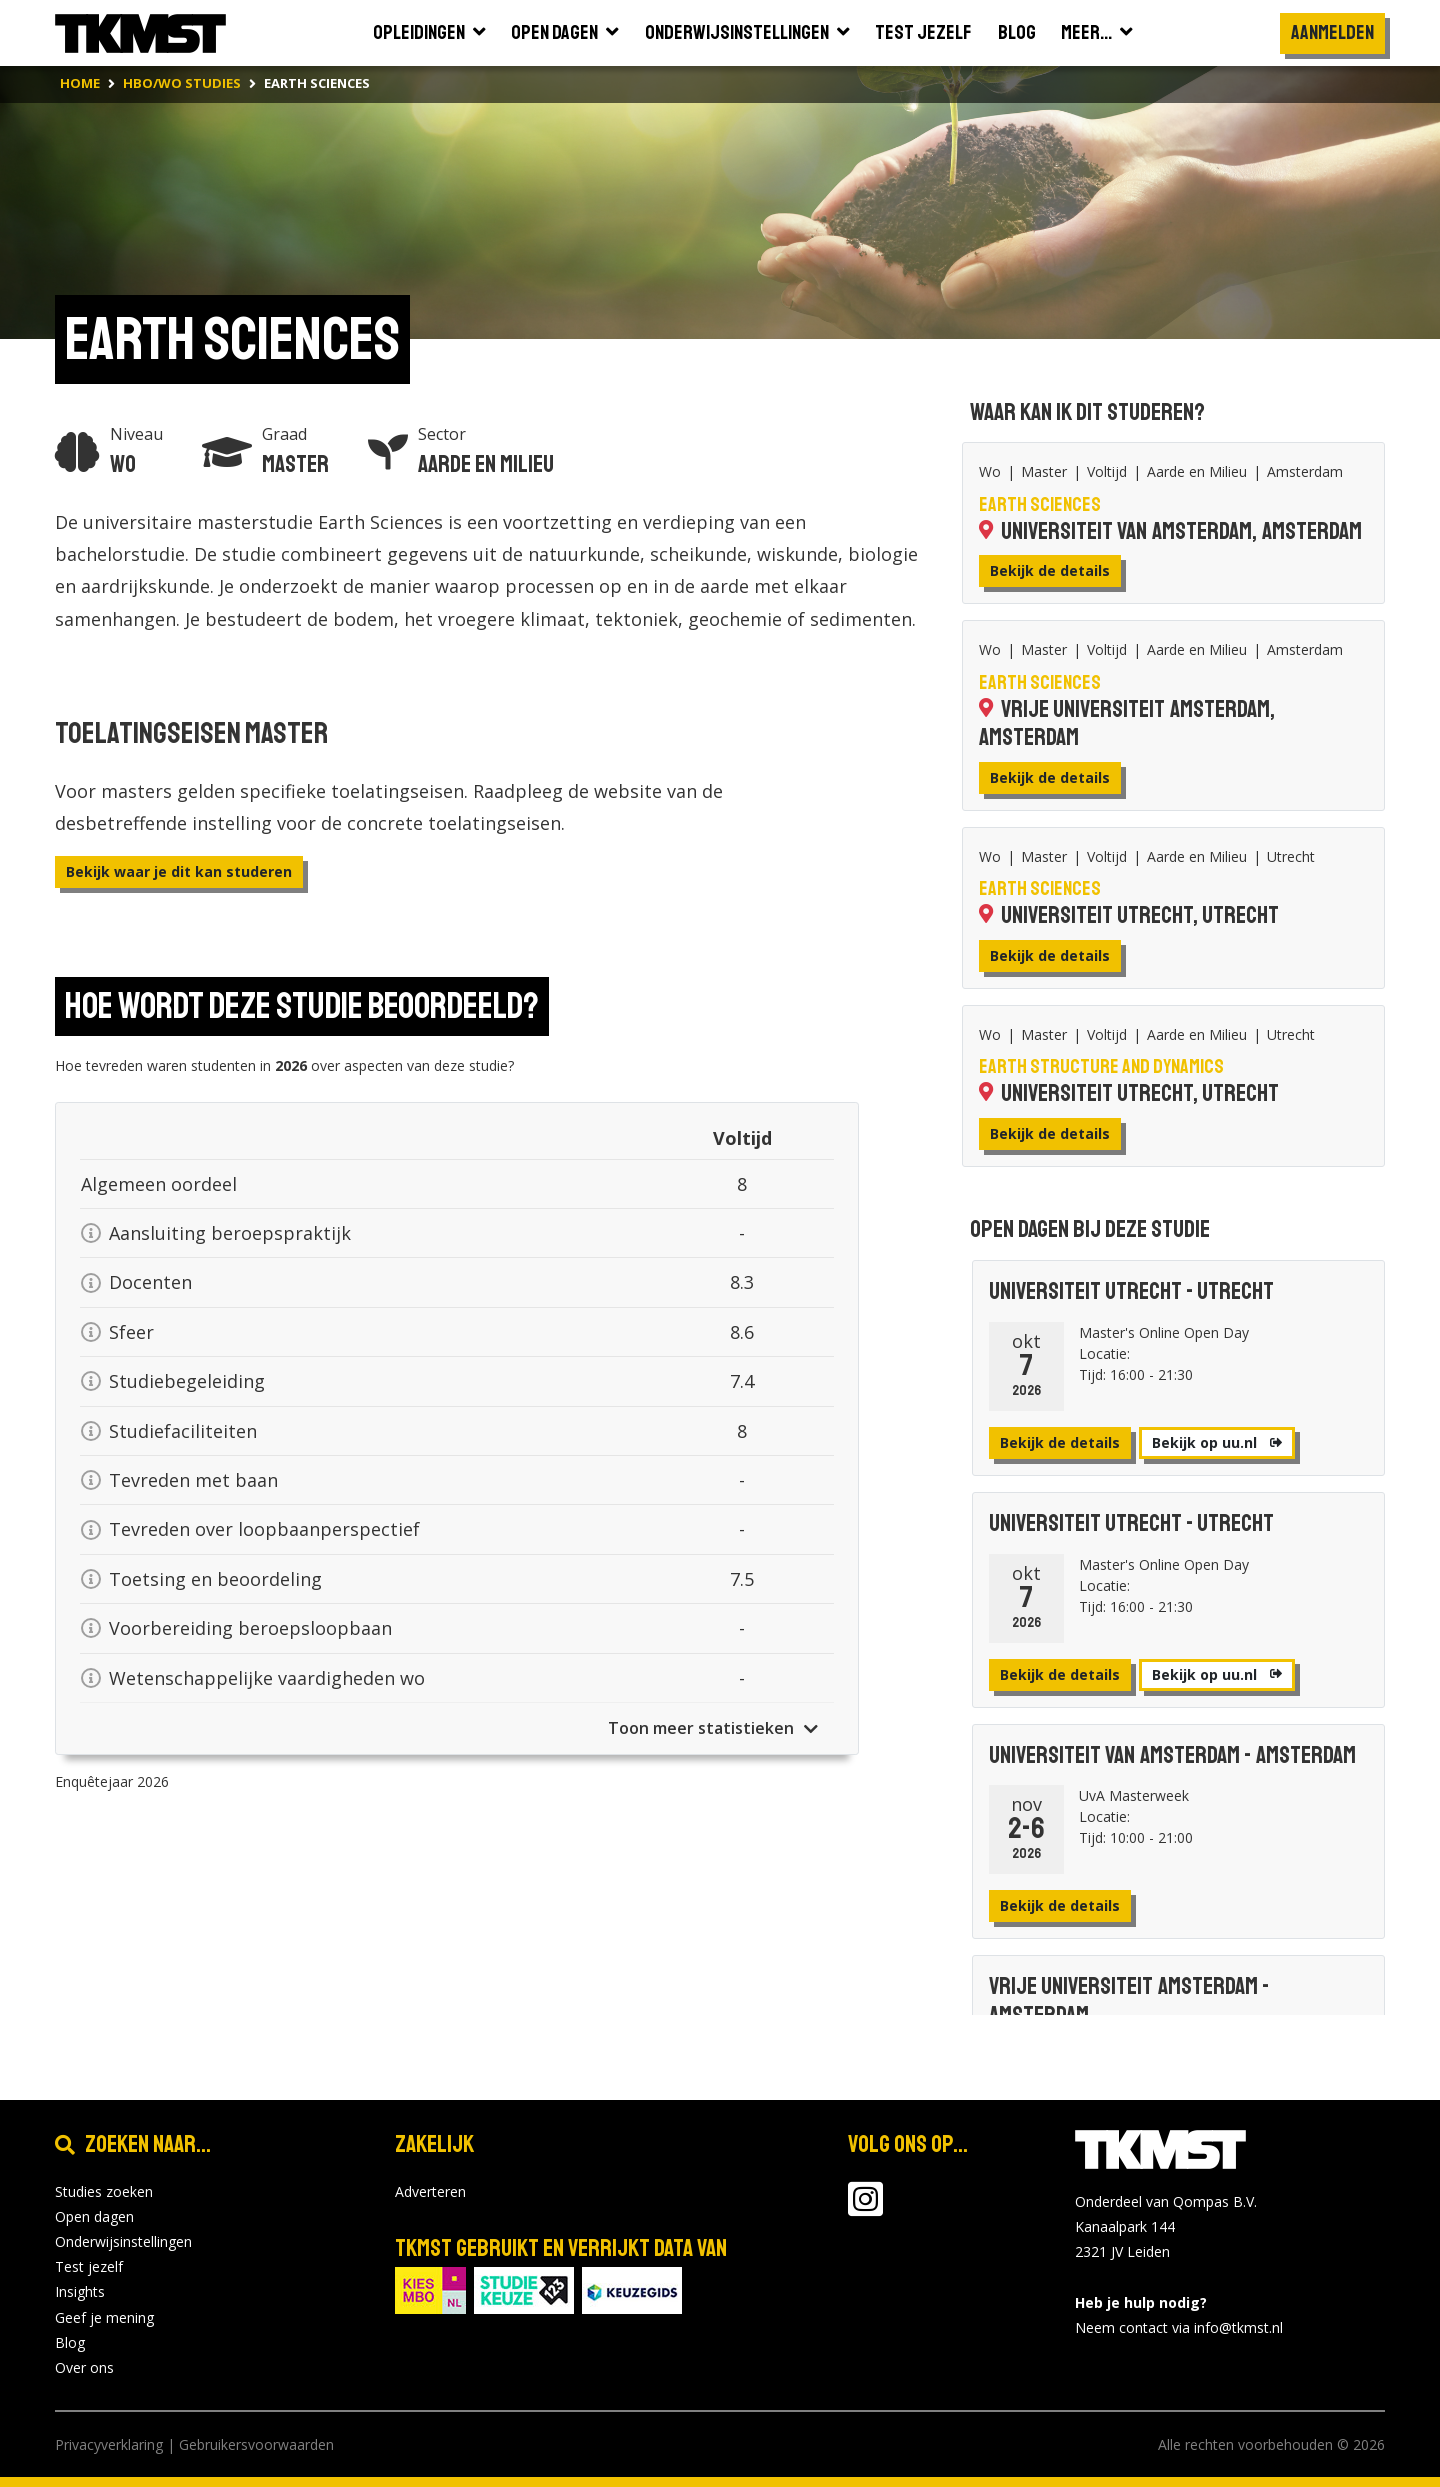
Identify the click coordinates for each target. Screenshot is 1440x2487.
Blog (70, 2342)
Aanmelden (1332, 32)
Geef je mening (104, 2317)
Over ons (84, 2367)
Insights (80, 2291)
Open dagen (94, 2216)
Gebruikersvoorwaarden (256, 2444)
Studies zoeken (104, 2191)
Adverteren (430, 2191)
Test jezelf (89, 2266)
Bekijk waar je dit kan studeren (179, 871)
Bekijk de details (1050, 570)
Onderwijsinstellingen (123, 2241)
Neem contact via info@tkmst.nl (1179, 2327)
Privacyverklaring (109, 2444)
